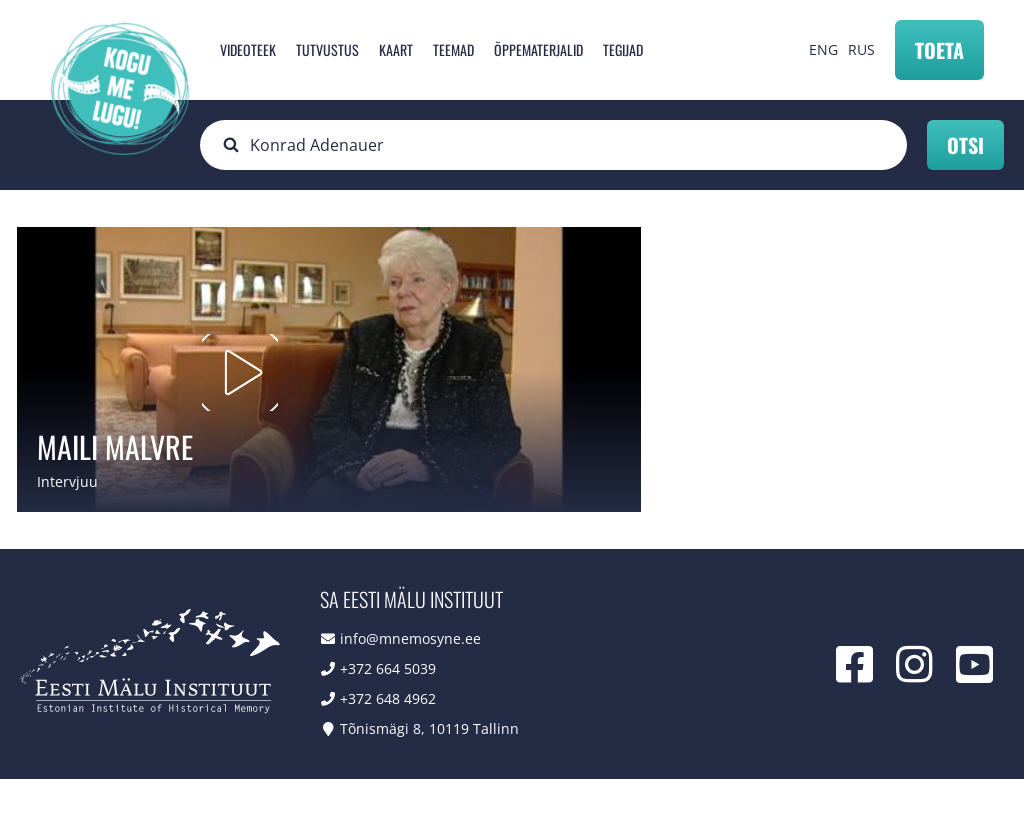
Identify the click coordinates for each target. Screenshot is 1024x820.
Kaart (396, 49)
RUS (861, 49)
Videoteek (248, 49)
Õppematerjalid (538, 49)
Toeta (939, 50)
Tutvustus (327, 49)
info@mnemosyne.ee (410, 679)
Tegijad (623, 49)
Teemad (453, 49)
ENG (823, 49)
